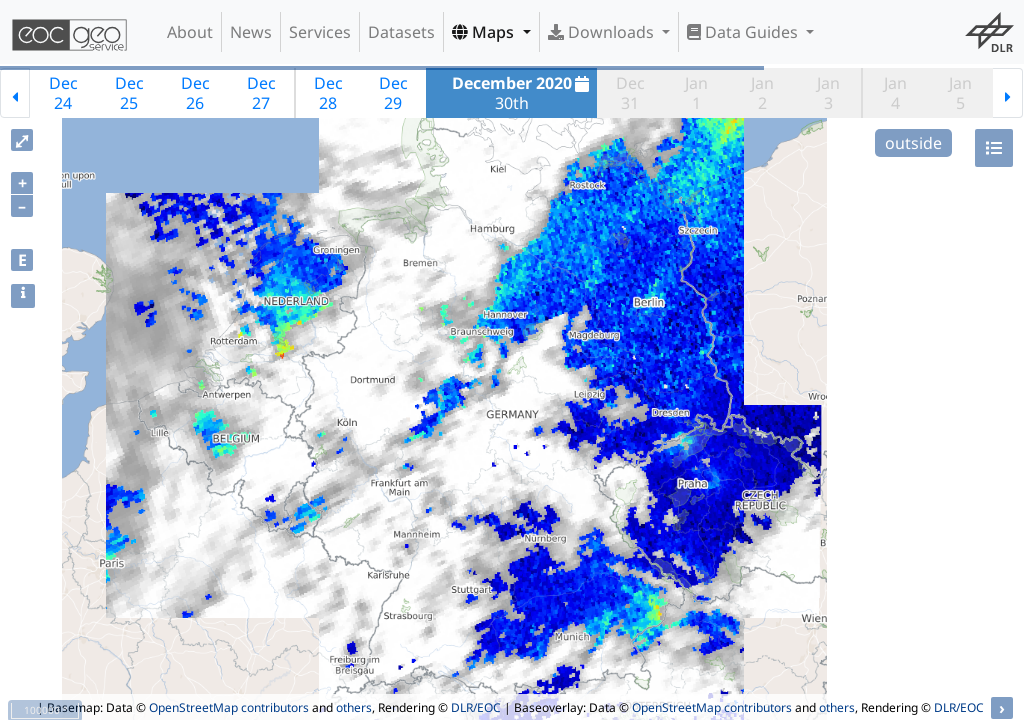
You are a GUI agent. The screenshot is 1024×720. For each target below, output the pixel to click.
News (251, 32)
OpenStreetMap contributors (229, 707)
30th (523, 93)
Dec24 (63, 93)
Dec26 (195, 93)
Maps (485, 32)
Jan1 (696, 93)
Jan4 (895, 93)
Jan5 (960, 93)
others (354, 707)
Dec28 (328, 93)
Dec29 (393, 93)
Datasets (401, 32)
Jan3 (828, 93)
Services (320, 32)
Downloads (603, 32)
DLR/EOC (476, 707)
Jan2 (762, 93)
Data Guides (744, 32)
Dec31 (630, 93)
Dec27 (261, 93)
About (190, 32)
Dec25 (129, 93)
